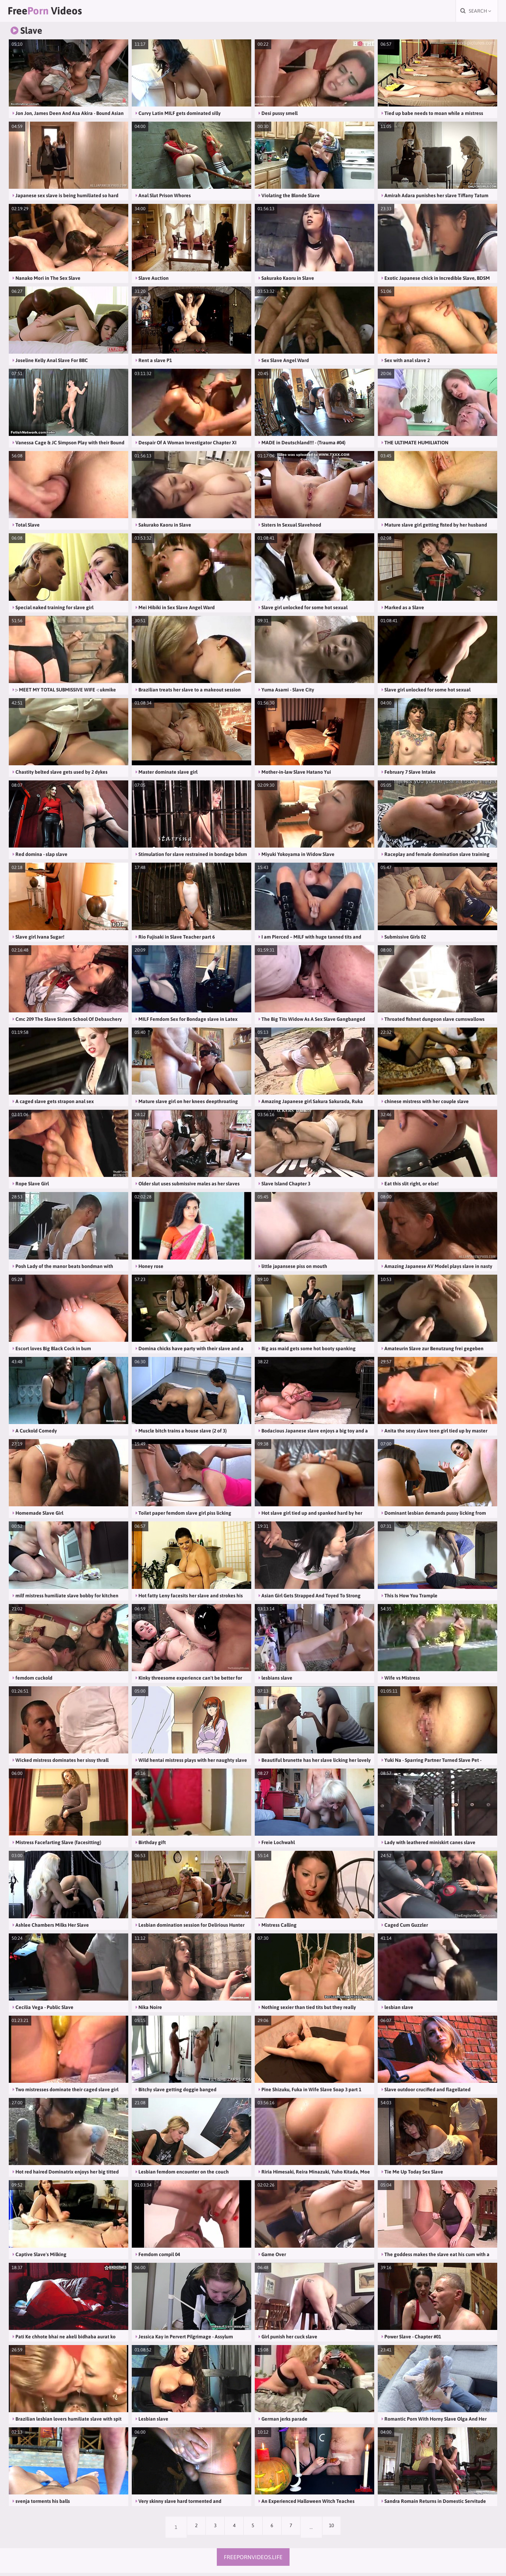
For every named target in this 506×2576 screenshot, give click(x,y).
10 (340, 2530)
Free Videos (55, 12)
